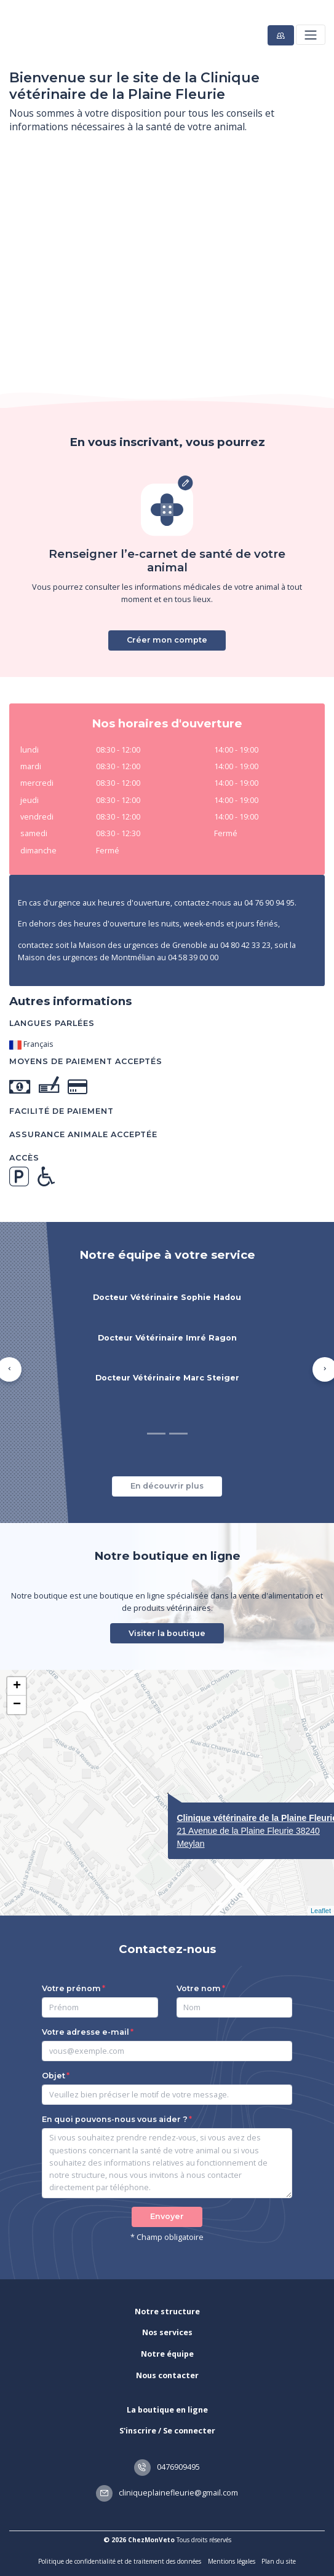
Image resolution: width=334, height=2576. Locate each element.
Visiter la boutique (167, 1633)
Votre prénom (71, 1988)
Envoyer (167, 2216)
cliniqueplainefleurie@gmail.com (167, 2493)
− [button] (17, 1705)
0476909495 (167, 2467)
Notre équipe (167, 2354)
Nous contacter (167, 2375)
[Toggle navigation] (310, 35)
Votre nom (199, 1988)
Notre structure (167, 2311)
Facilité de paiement (61, 1111)
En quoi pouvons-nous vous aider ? (115, 2119)
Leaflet (321, 1910)
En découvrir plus (167, 1485)
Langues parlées (52, 1023)
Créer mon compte (167, 639)
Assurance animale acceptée (83, 1134)
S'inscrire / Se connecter (167, 2430)
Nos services (167, 2332)
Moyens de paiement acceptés (85, 1061)
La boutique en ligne (167, 2410)
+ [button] (17, 1686)
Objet (53, 2075)
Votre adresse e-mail (85, 2032)
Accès (24, 1157)
